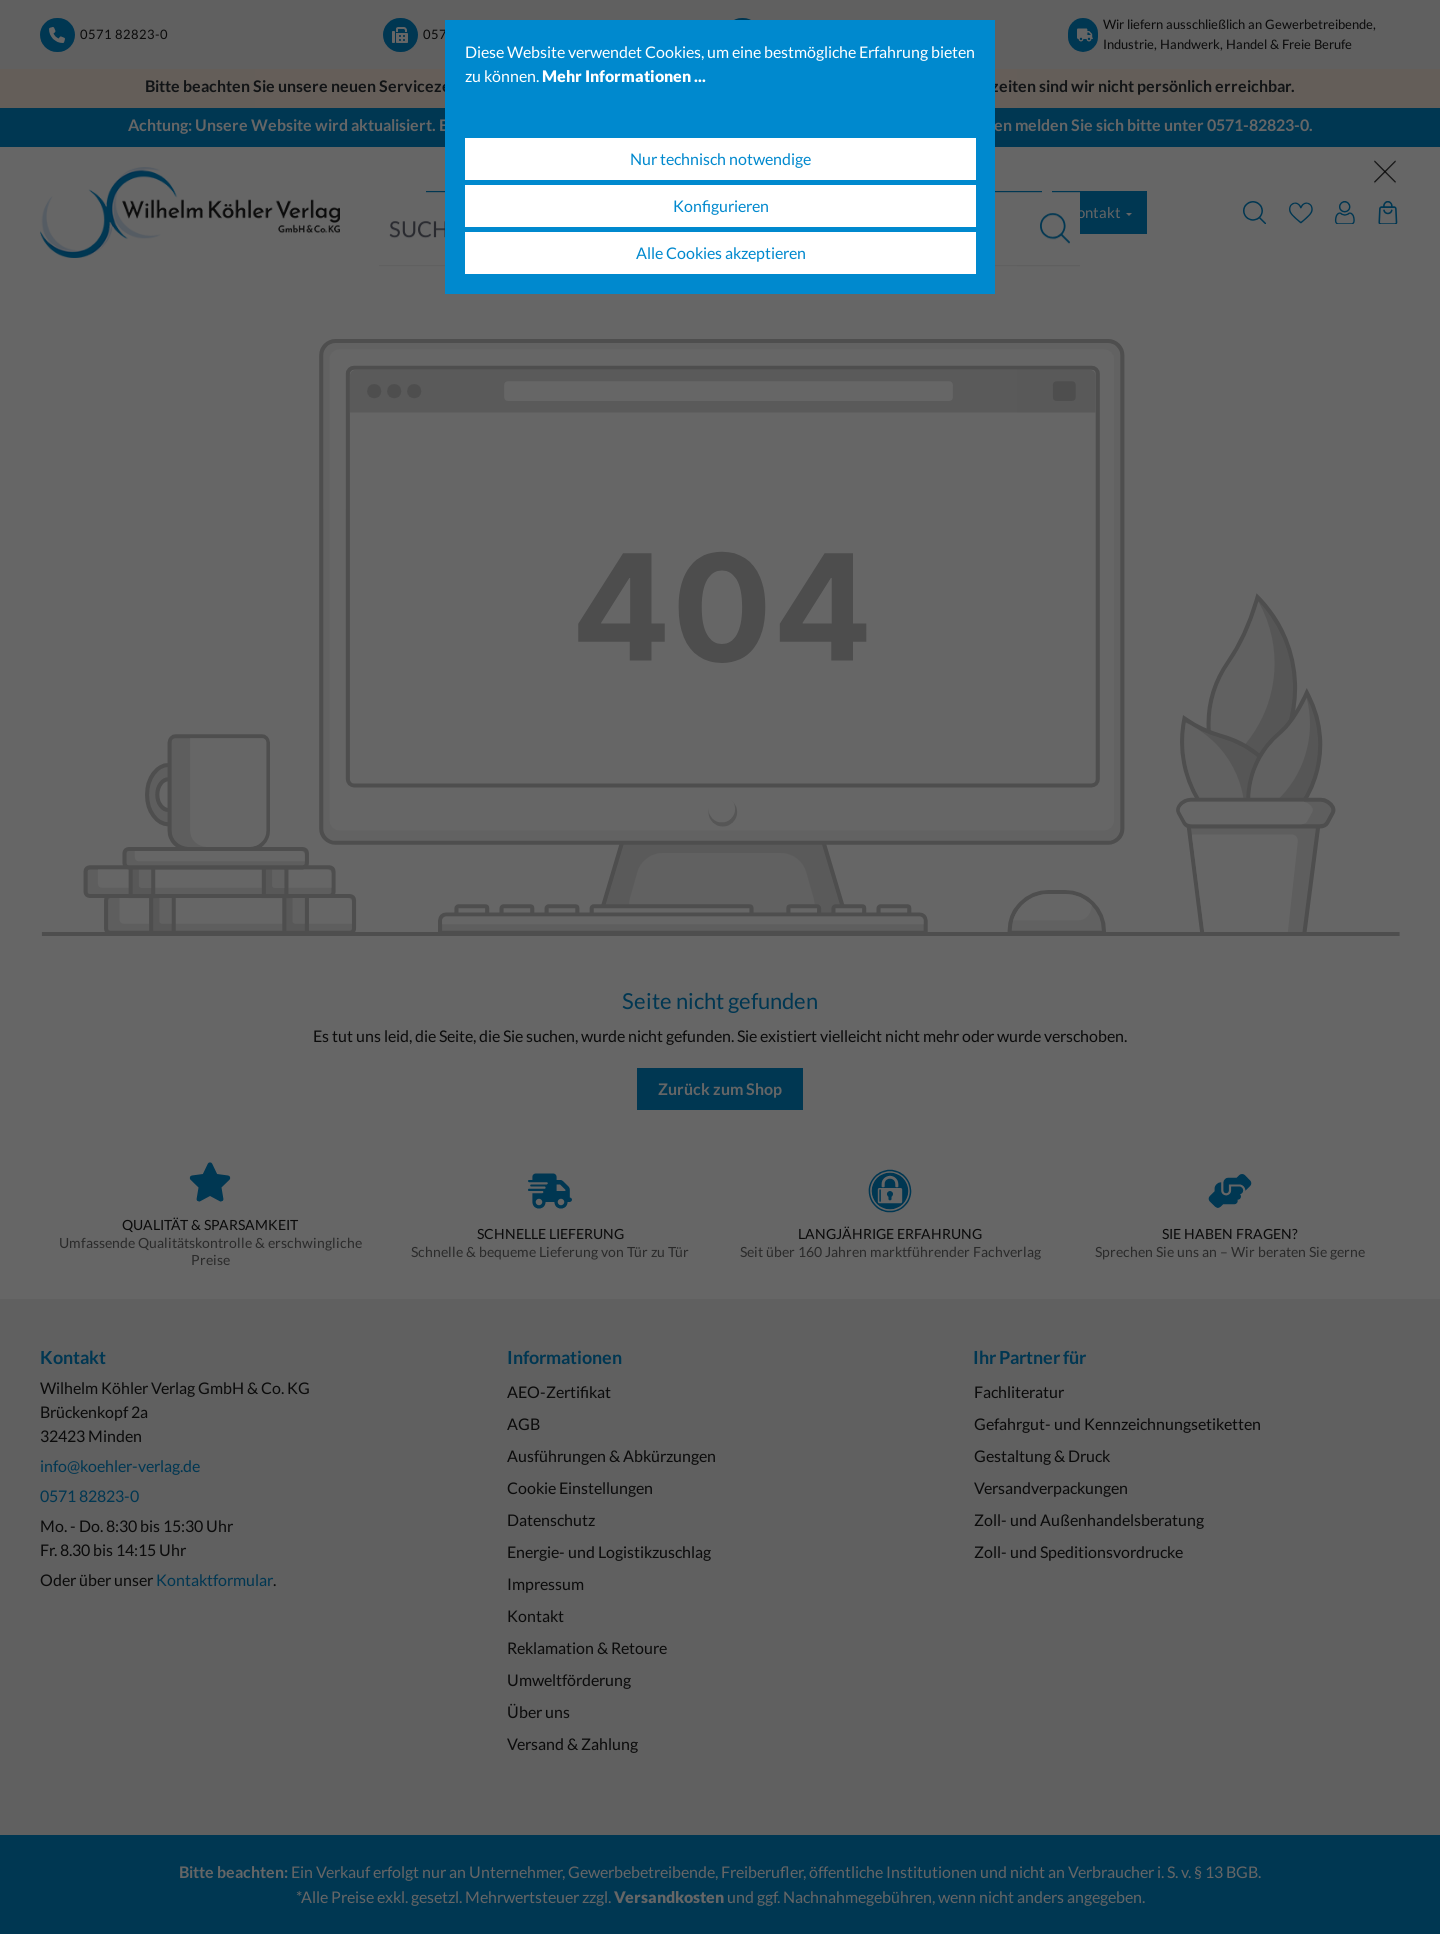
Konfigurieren (721, 205)
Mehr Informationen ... (624, 75)
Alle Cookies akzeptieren (721, 252)
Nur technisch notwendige (720, 158)
